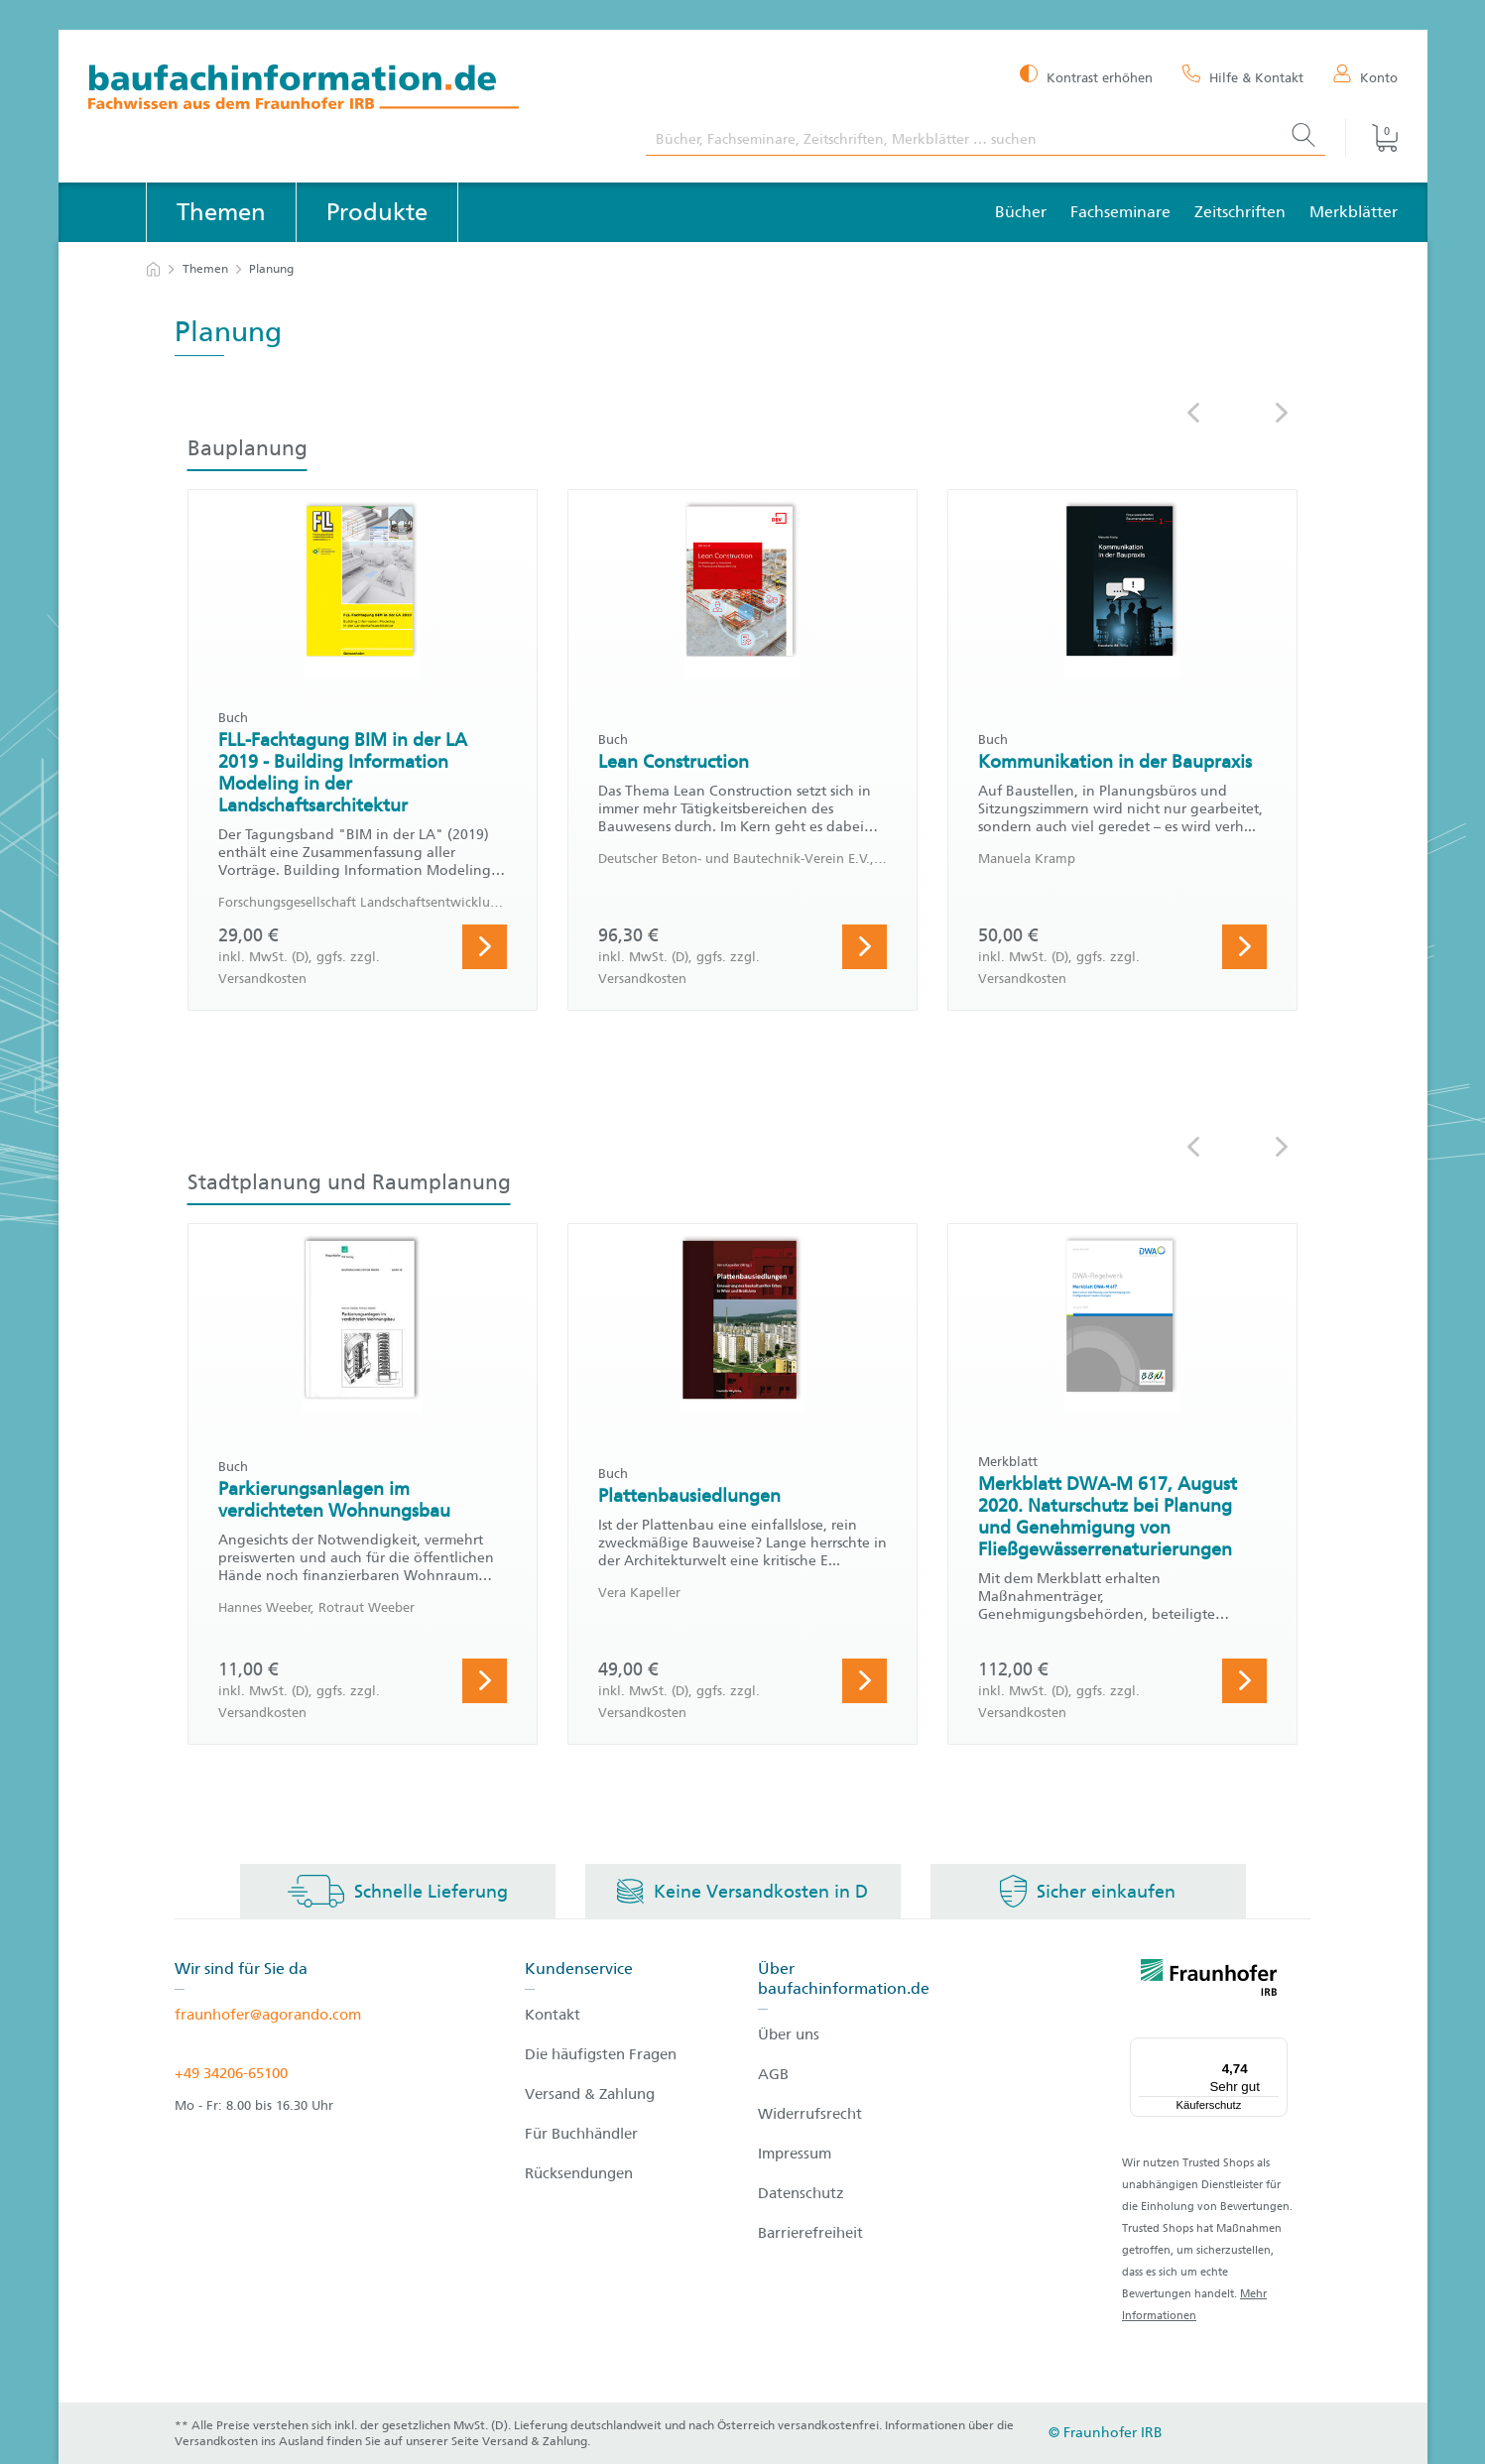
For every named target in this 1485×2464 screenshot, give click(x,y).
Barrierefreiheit (810, 2233)
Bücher (1021, 211)
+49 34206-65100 (231, 2073)
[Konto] (1365, 76)
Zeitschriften (1240, 211)
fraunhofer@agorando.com (268, 2015)
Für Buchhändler (581, 2134)
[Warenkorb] (1371, 138)
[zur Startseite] (153, 269)
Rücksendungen (579, 2173)
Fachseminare (1120, 211)
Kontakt (552, 2015)
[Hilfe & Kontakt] (1242, 76)
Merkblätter (1353, 211)
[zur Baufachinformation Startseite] (352, 89)
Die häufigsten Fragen (601, 2054)
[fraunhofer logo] (1209, 1981)
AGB (773, 2074)
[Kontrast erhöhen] (1086, 75)
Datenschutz (801, 2193)
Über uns (788, 2034)
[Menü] (1276, 2049)
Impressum (794, 2153)
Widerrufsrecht (810, 2114)
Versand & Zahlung (590, 2094)
